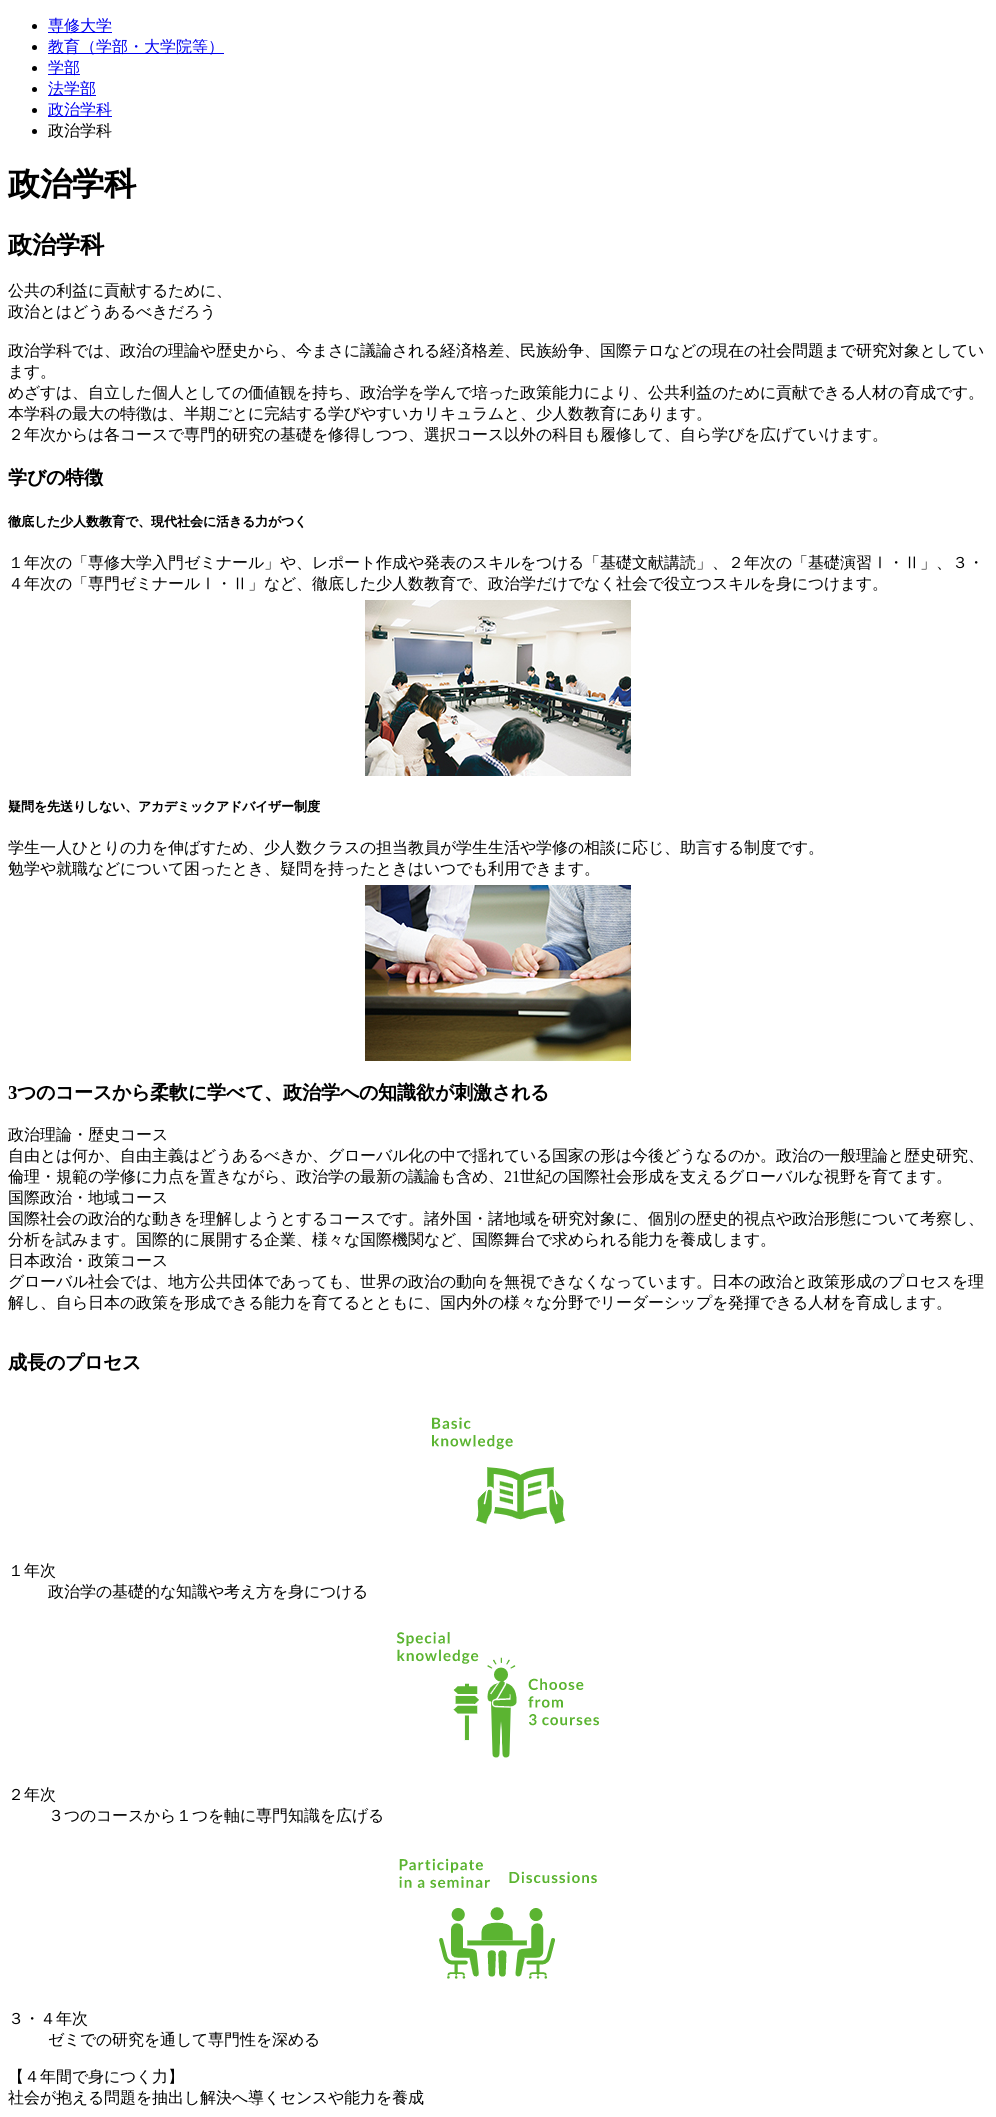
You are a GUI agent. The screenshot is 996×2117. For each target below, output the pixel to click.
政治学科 (80, 109)
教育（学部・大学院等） (136, 46)
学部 (64, 67)
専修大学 (80, 25)
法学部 (72, 88)
